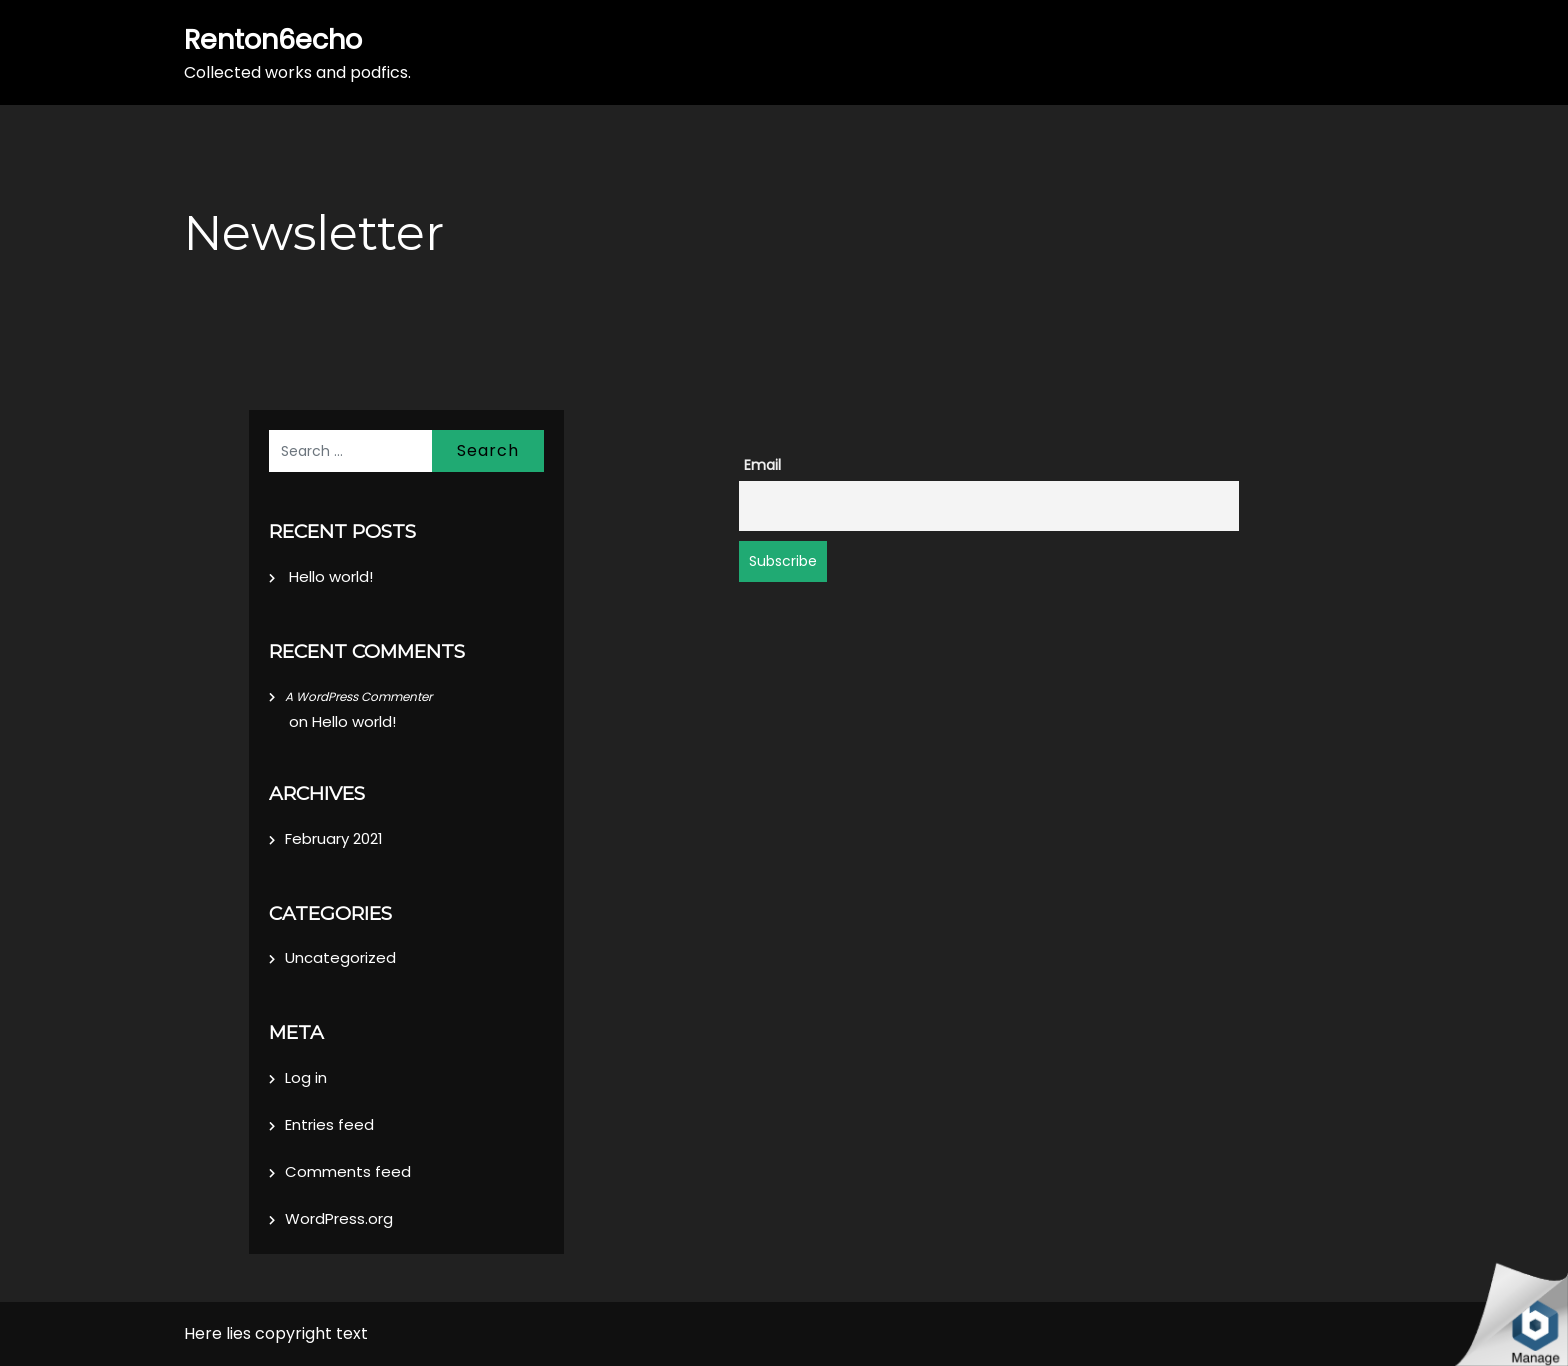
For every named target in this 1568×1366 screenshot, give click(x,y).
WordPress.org (339, 1218)
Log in (306, 1077)
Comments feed (348, 1171)
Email (762, 465)
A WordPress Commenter (358, 696)
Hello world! (331, 576)
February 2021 (334, 838)
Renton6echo (273, 39)
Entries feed (329, 1124)
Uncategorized (340, 957)
